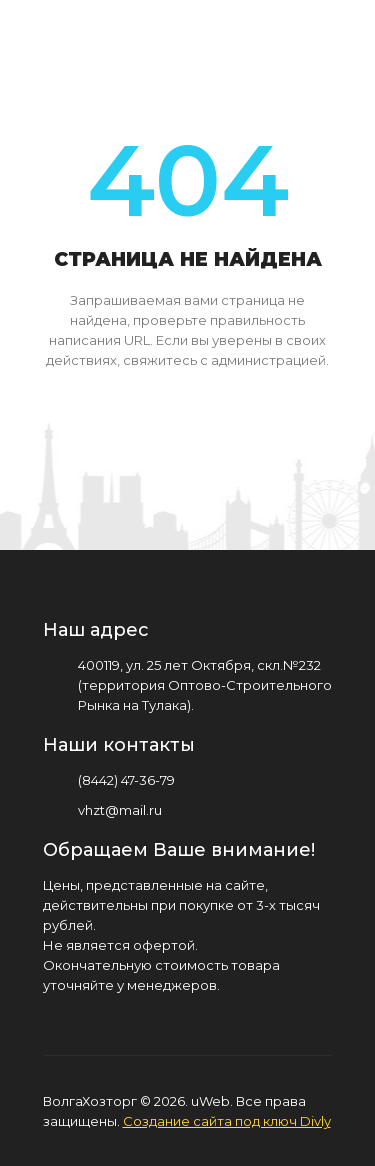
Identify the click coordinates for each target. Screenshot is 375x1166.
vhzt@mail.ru (120, 810)
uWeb (210, 1101)
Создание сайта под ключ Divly (227, 1121)
